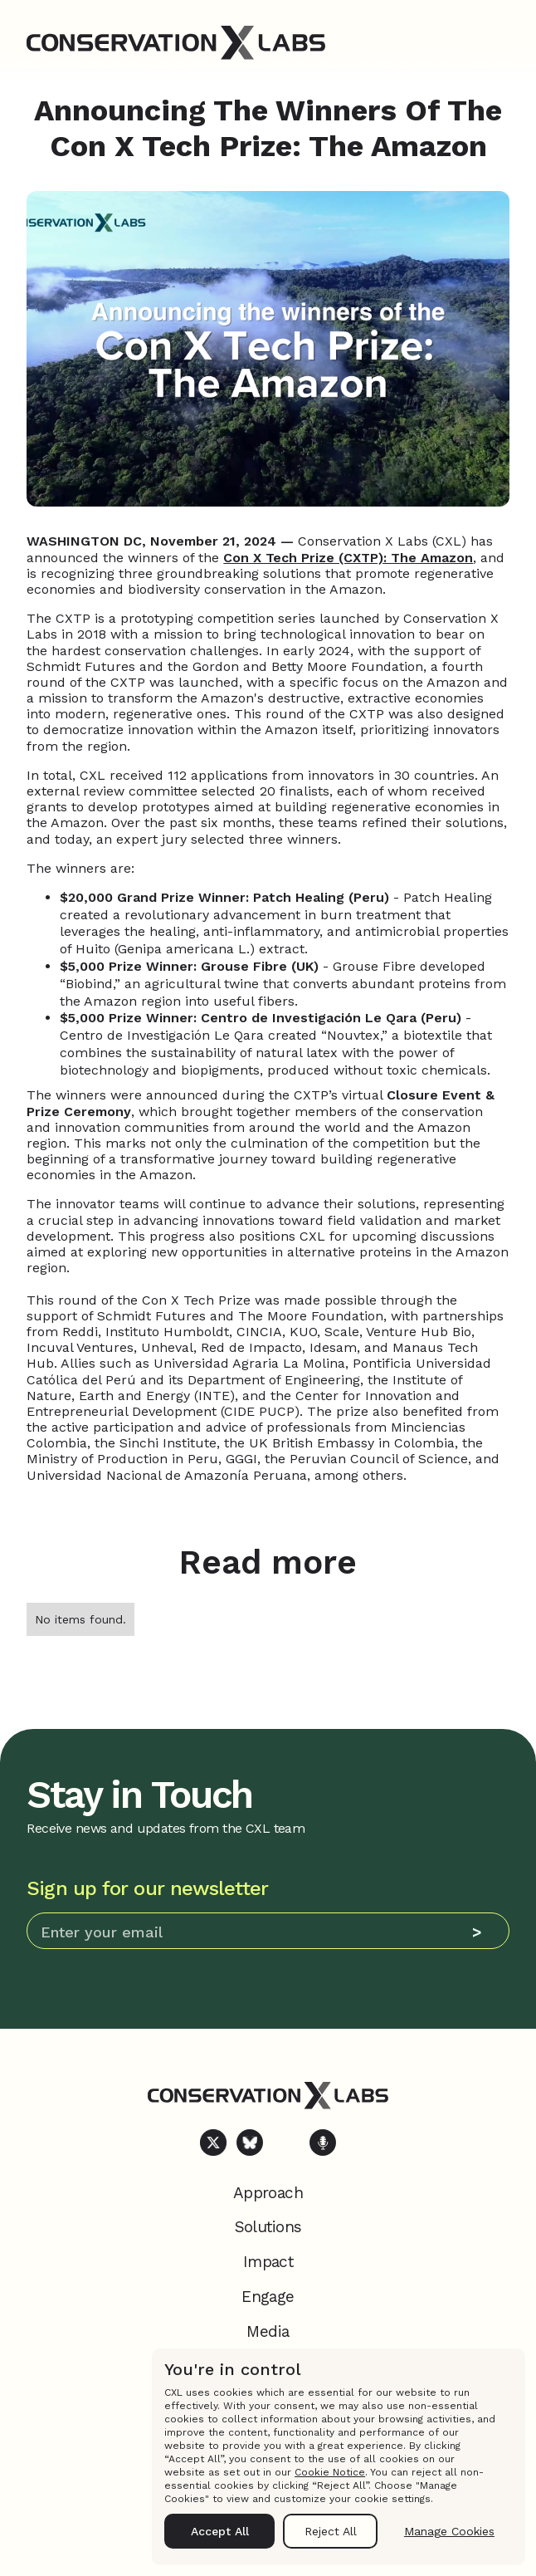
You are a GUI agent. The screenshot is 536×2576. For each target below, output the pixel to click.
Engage (268, 2296)
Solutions (268, 2226)
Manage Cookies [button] (449, 2531)
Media (267, 2331)
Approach (268, 2192)
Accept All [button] (220, 2531)
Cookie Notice (330, 2472)
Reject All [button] (331, 2531)
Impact (268, 2261)
